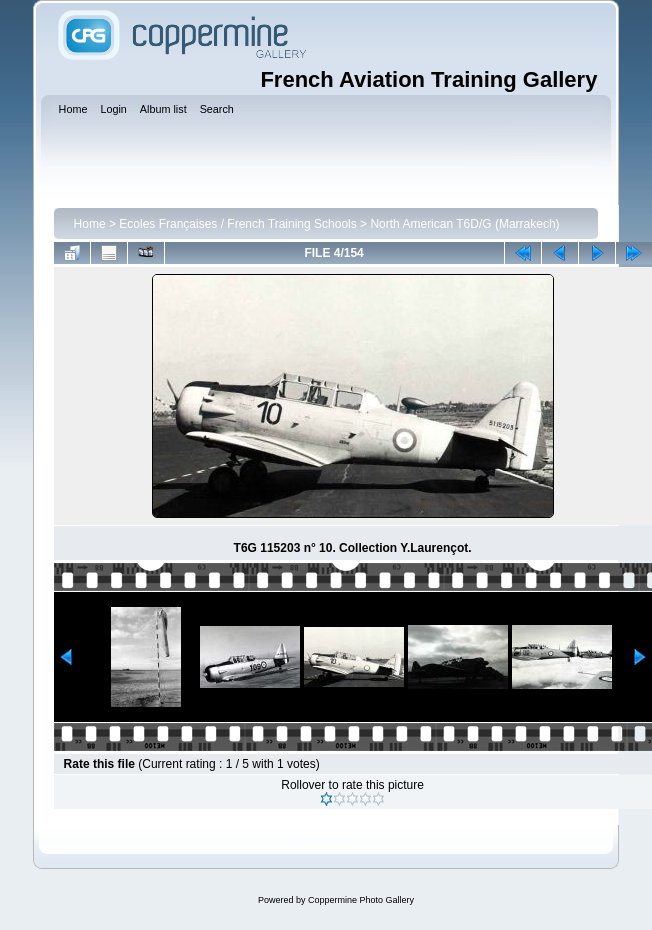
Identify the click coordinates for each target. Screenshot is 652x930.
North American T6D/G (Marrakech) (464, 224)
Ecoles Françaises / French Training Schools (237, 224)
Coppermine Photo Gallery (361, 900)
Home (90, 224)
